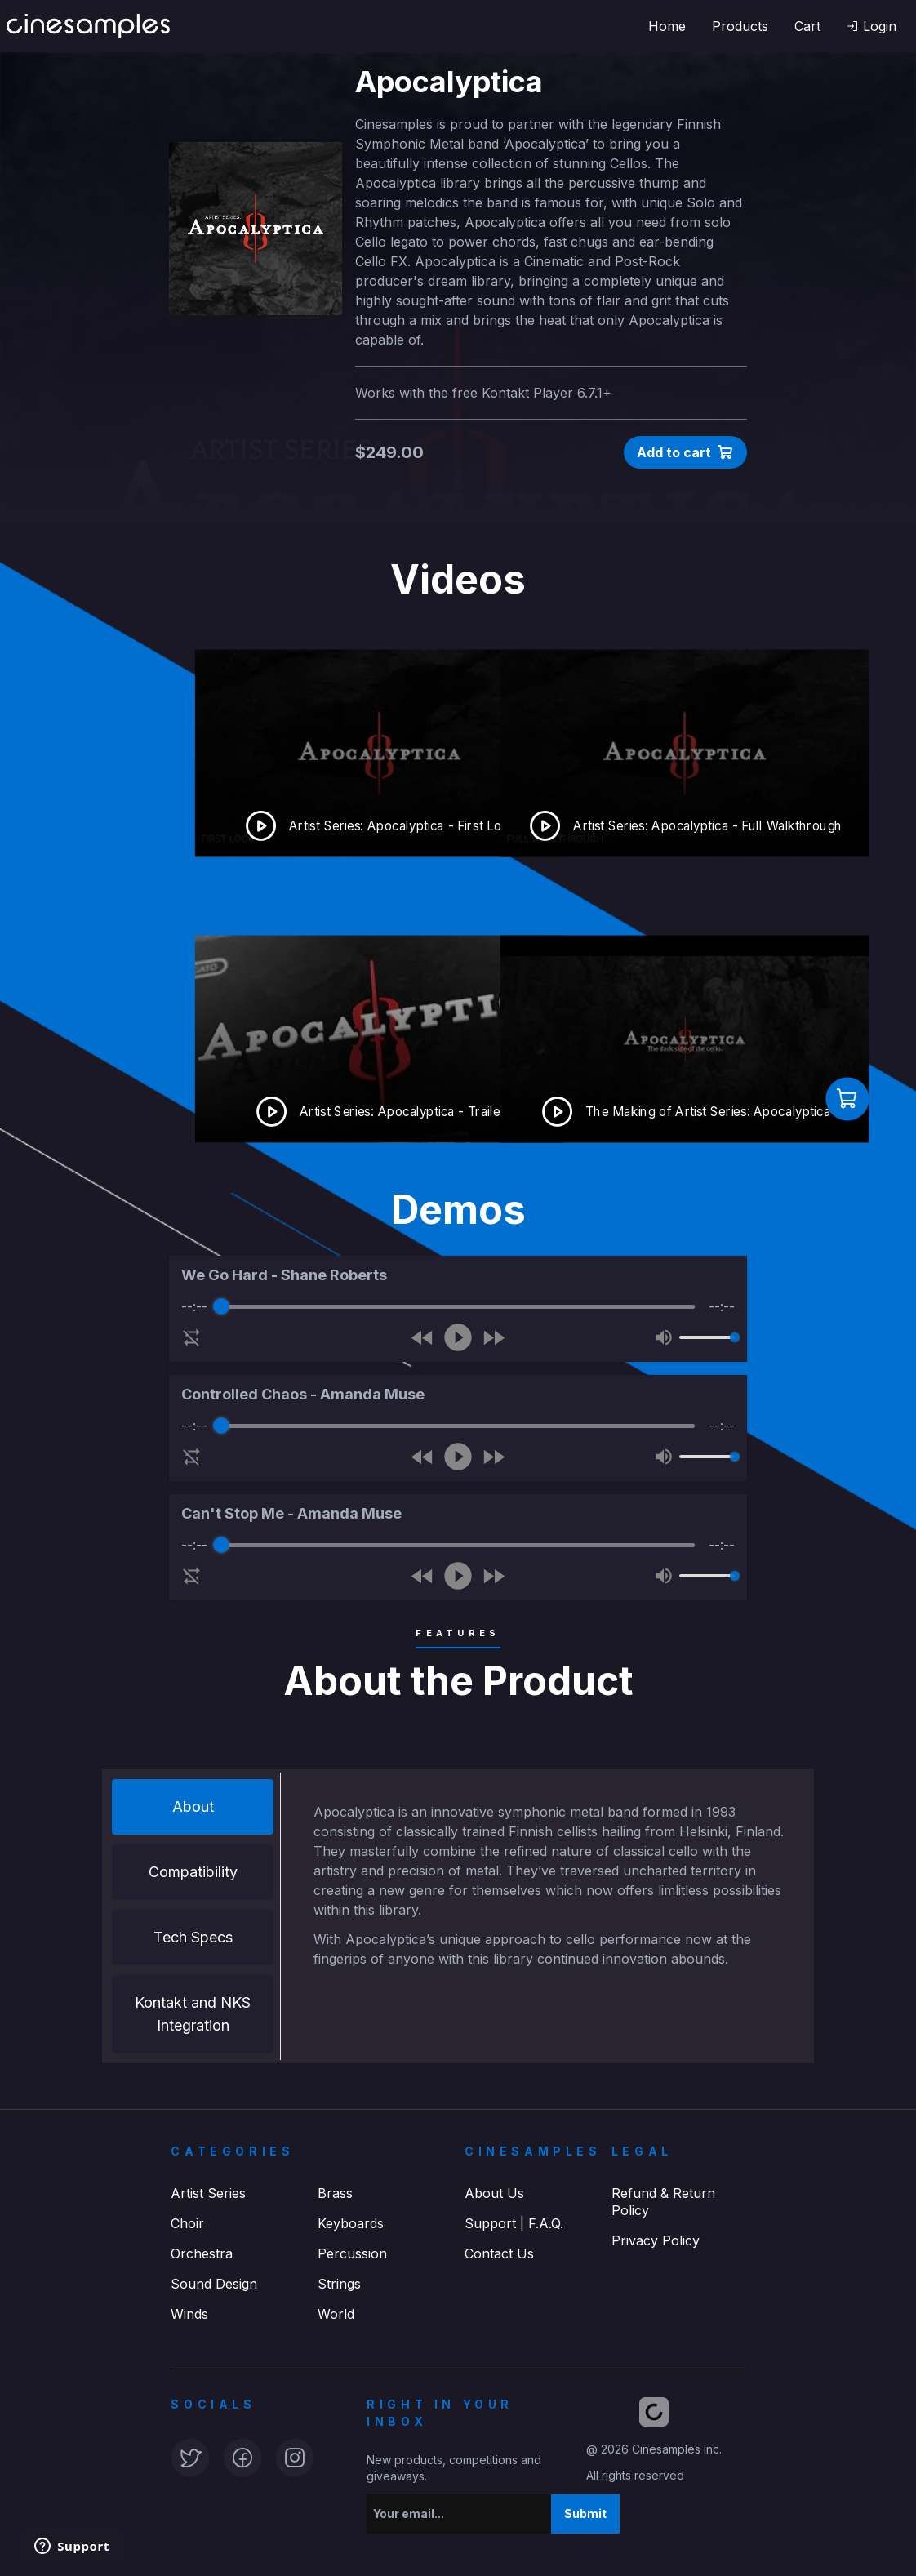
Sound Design (214, 2284)
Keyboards (351, 2223)
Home (667, 26)
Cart (807, 26)
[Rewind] (422, 1338)
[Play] (458, 1337)
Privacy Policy (655, 2240)
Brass (335, 2193)
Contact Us (499, 2253)
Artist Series (208, 2193)
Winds (189, 2314)
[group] (458, 1309)
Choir (187, 2223)
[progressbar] (458, 1306)
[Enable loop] (191, 1337)
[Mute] (663, 1337)
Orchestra (202, 2253)
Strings (339, 2284)
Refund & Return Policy (663, 2201)
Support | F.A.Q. (514, 2223)
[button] (871, 26)
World (336, 2314)
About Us (494, 2193)
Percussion (352, 2253)
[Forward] (493, 1338)
